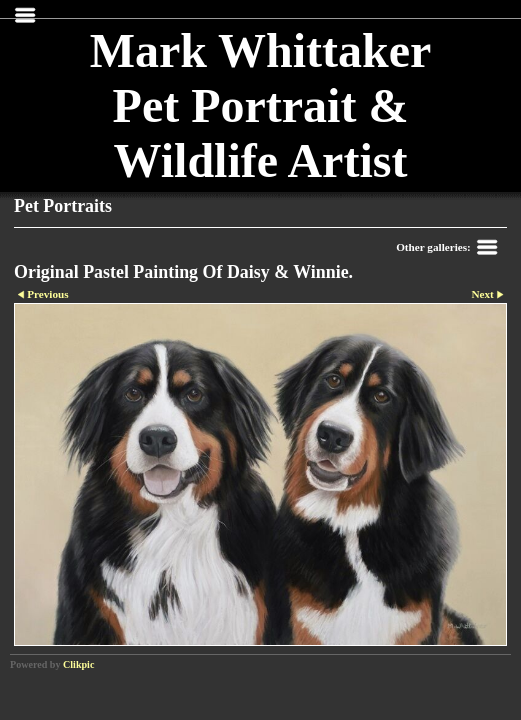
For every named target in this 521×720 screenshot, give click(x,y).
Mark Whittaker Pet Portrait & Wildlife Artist (261, 105)
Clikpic (78, 664)
